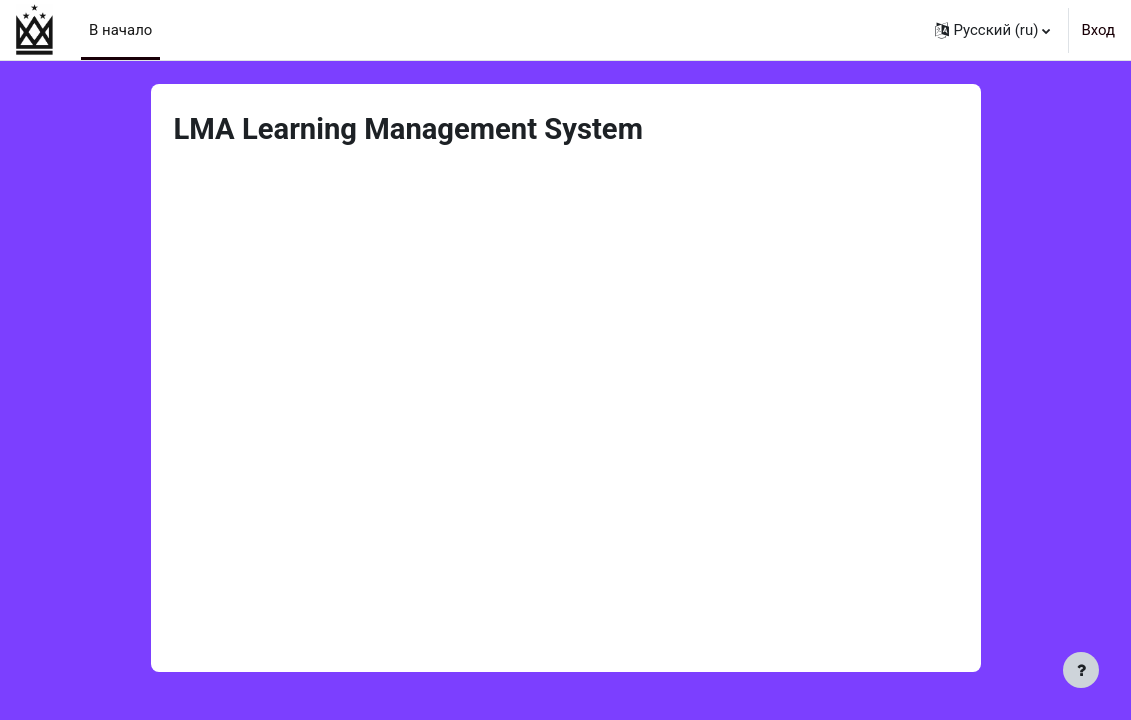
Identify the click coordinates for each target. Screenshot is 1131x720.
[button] (993, 30)
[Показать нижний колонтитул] (1081, 670)
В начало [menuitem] (120, 30)
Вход (1098, 30)
